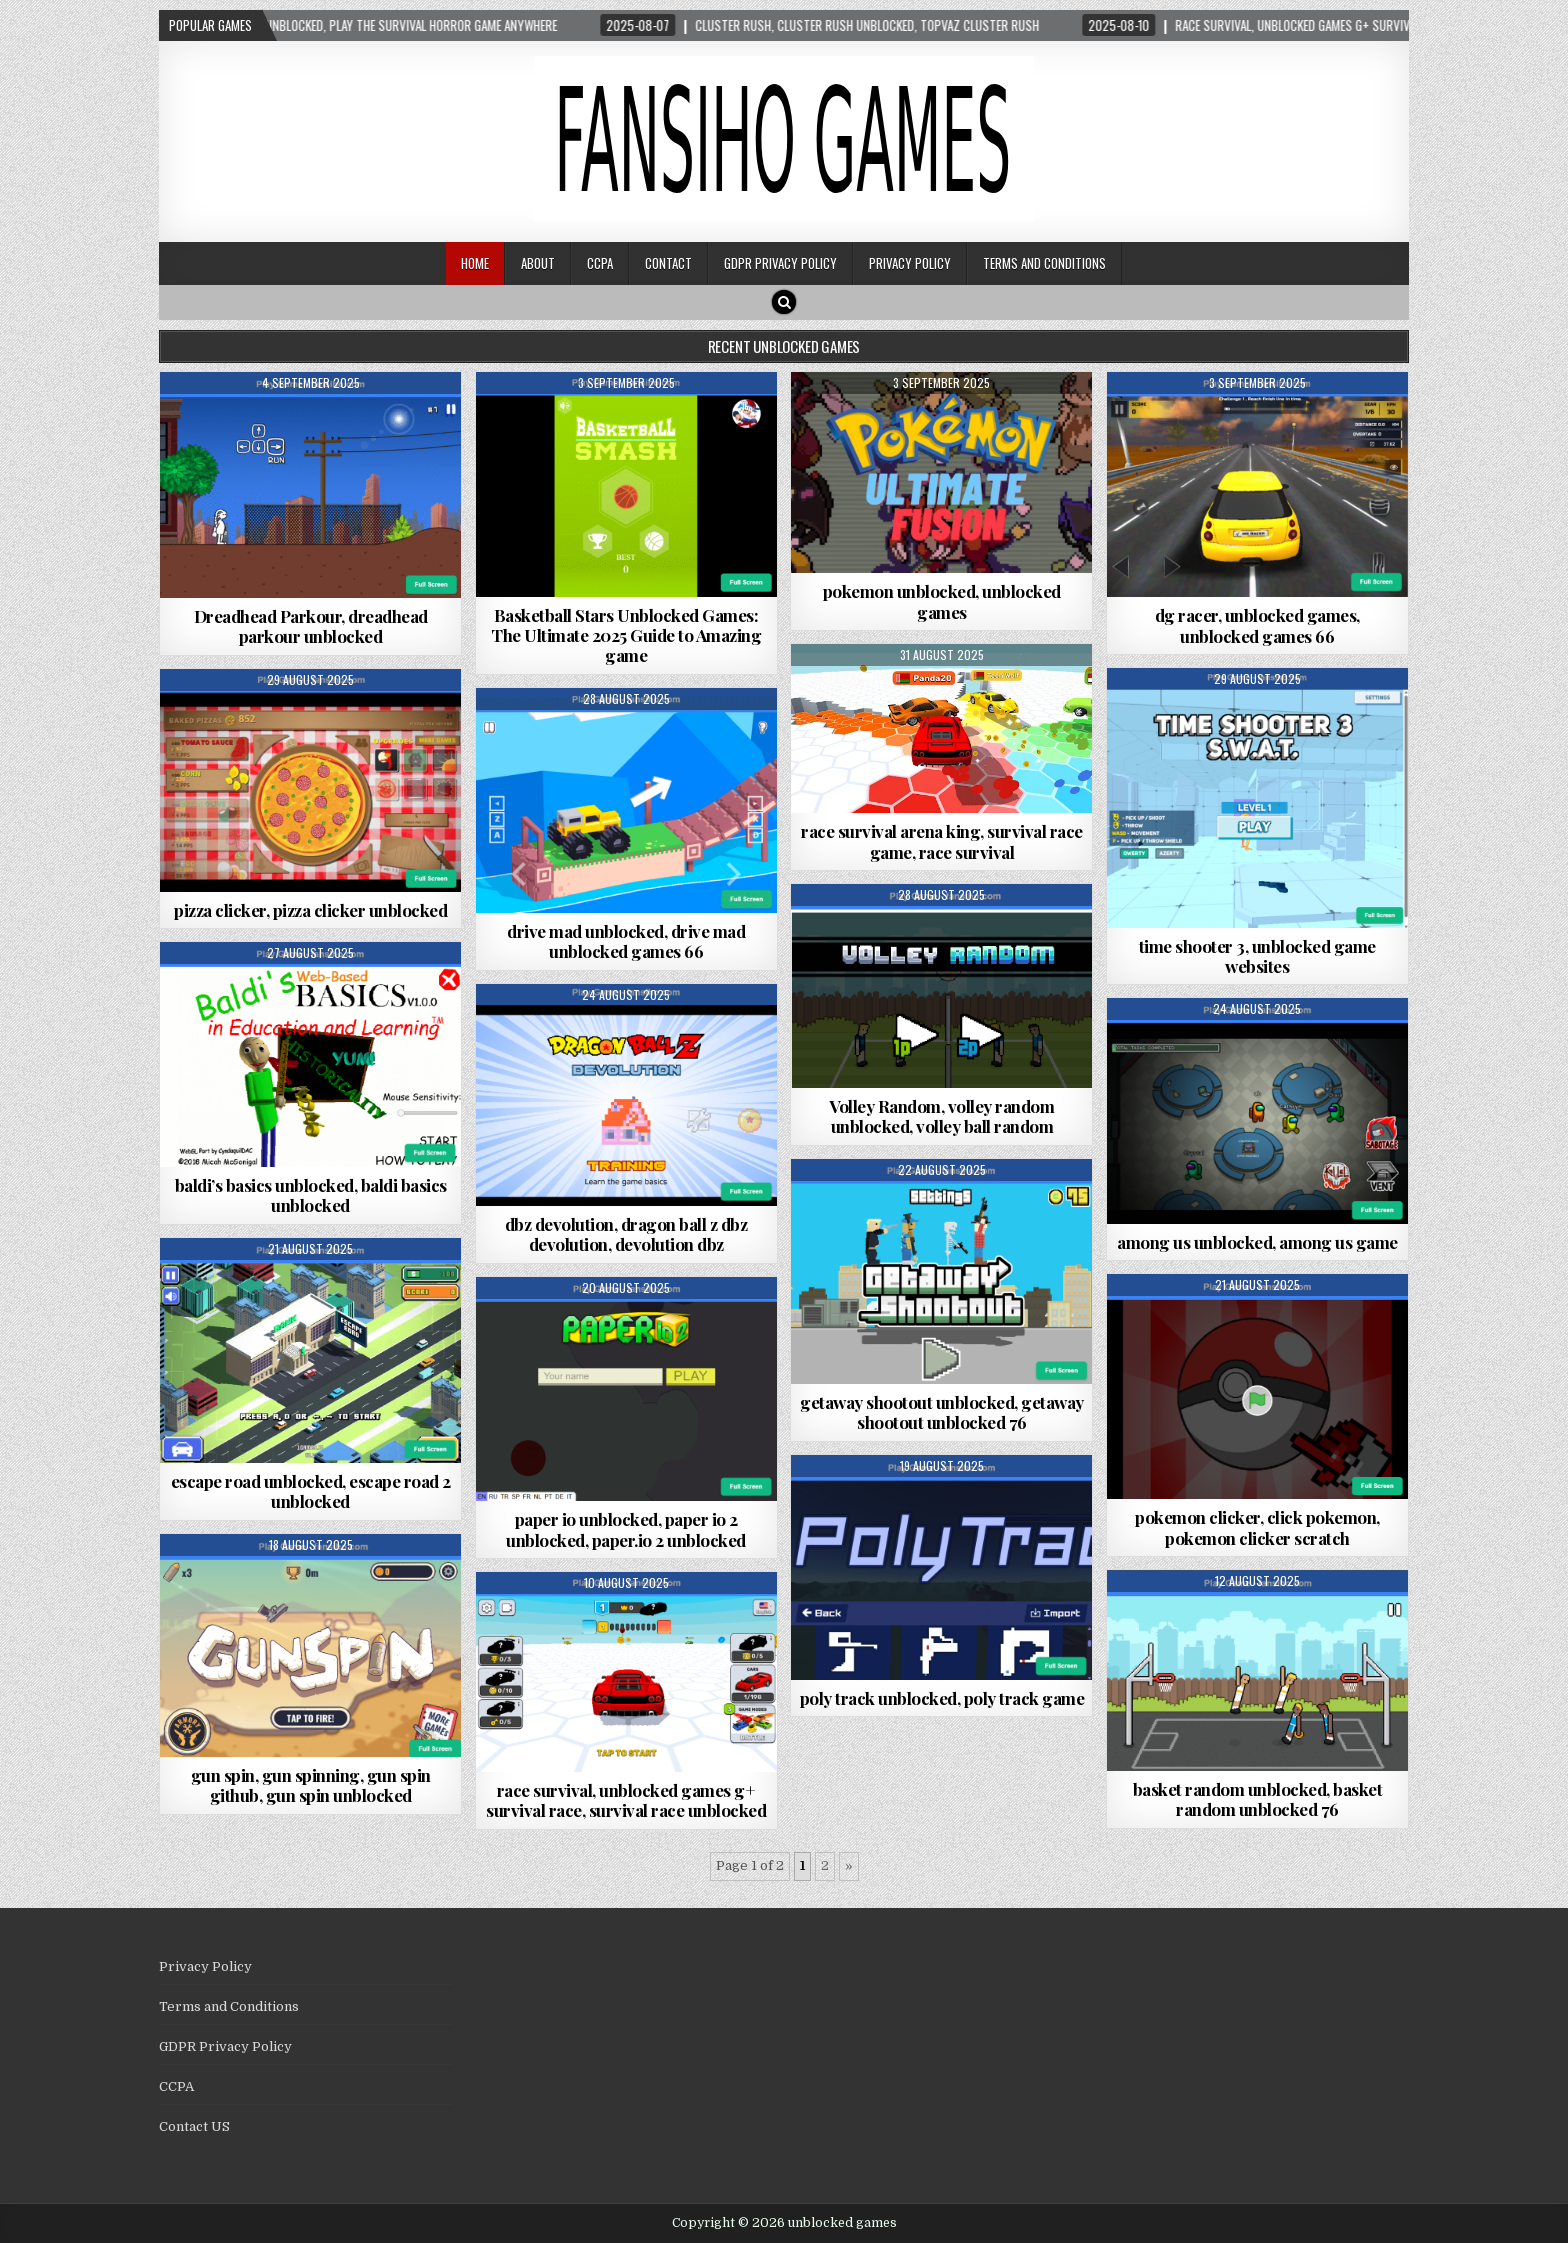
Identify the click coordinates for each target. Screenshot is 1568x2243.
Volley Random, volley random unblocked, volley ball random (941, 1116)
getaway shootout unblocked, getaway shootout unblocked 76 (942, 1412)
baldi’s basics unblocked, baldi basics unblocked (311, 1195)
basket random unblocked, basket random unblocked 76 (1258, 1799)
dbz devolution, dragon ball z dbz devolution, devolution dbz (626, 1234)
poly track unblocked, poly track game (942, 1698)
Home (475, 263)
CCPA (600, 263)
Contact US (194, 2126)
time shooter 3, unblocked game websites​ (1257, 956)
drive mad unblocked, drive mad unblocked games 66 (626, 941)
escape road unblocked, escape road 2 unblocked (311, 1491)
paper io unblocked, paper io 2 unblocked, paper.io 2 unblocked (626, 1529)
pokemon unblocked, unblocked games (942, 601)
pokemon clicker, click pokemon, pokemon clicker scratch (1257, 1527)
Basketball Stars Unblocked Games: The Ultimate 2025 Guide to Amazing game (626, 635)
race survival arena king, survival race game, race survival (942, 841)
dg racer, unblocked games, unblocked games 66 (1257, 625)
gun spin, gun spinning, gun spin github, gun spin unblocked (311, 1785)
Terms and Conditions (1044, 263)
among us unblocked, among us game (1257, 1242)
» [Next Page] (849, 1865)
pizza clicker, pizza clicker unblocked (310, 910)
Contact (668, 263)
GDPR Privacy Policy (780, 263)
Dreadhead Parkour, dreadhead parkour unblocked (311, 626)
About (538, 263)
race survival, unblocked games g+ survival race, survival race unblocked (626, 1800)
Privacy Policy (910, 263)
